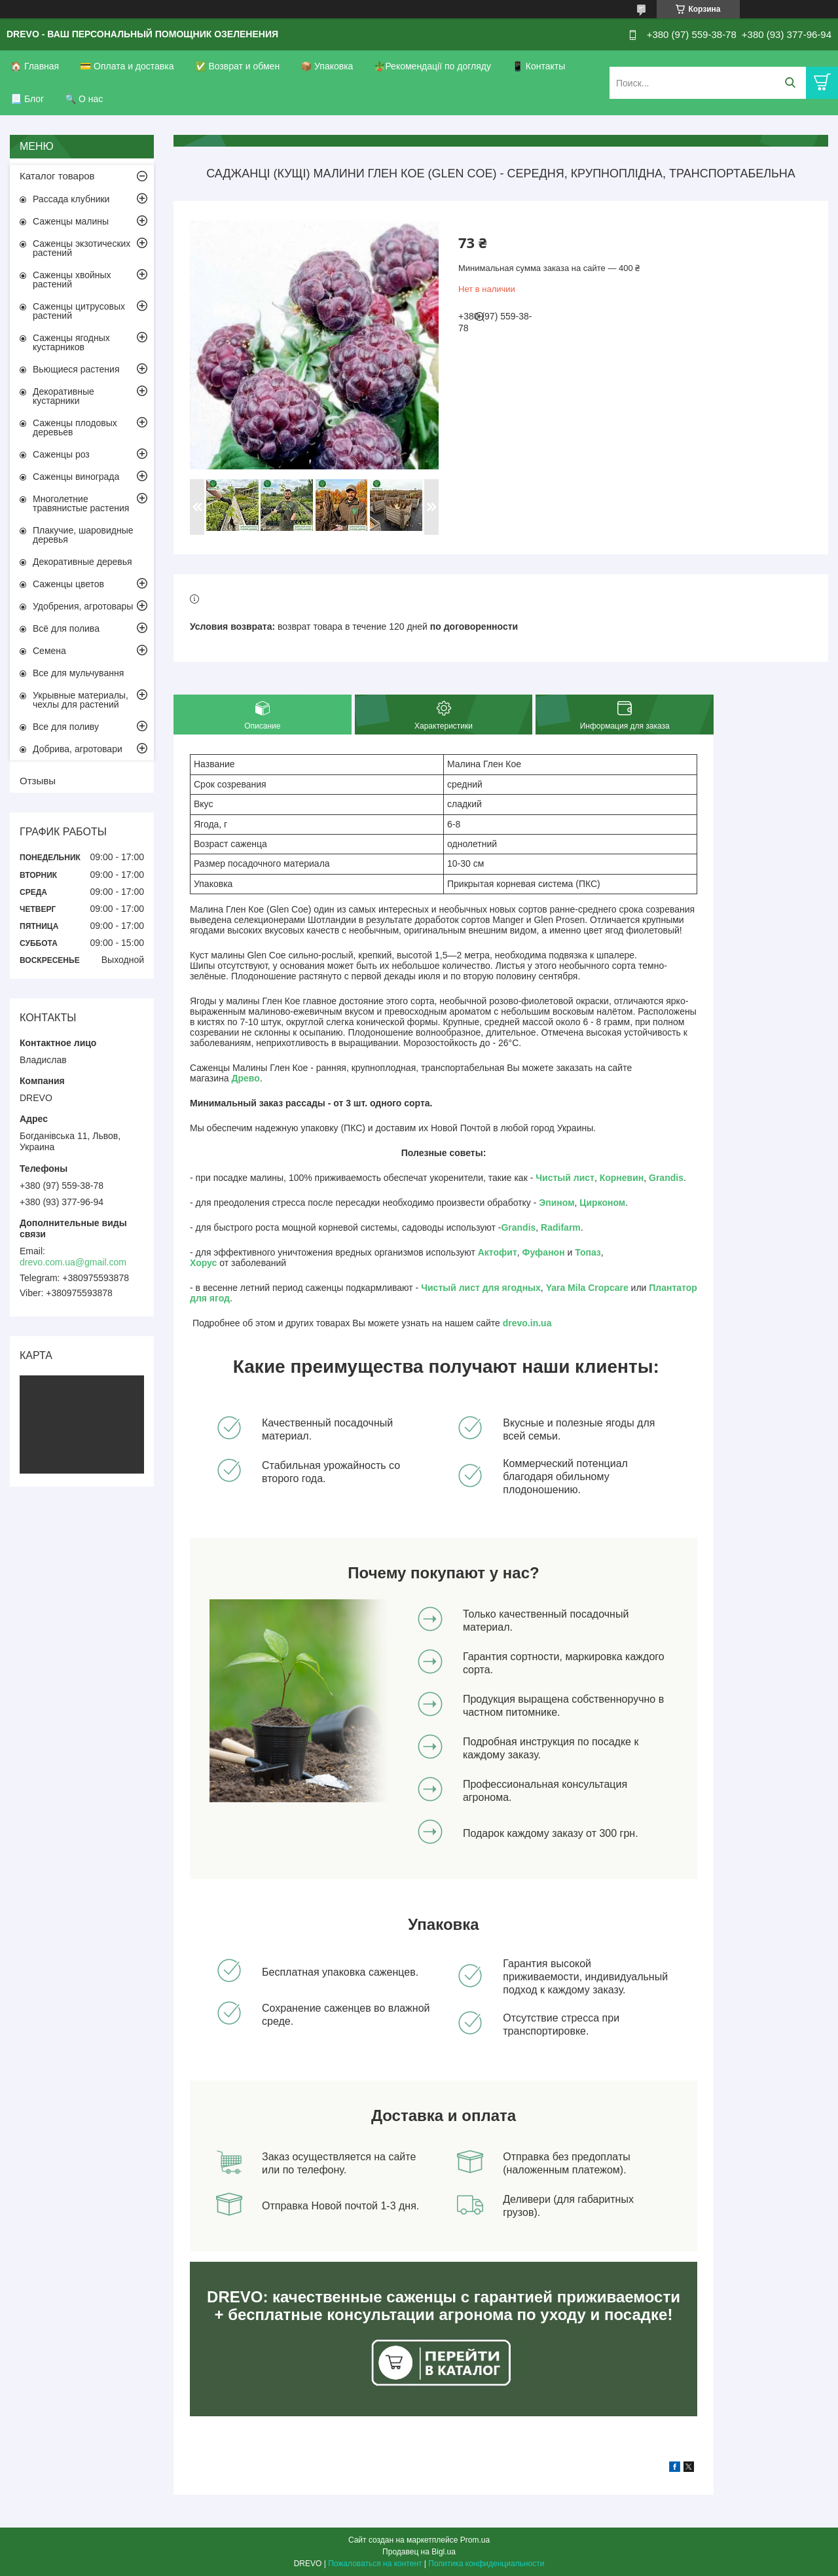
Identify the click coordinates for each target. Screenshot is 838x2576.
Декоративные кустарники (63, 396)
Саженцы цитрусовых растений (79, 311)
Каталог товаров (57, 175)
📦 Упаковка (327, 66)
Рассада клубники (71, 199)
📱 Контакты (538, 66)
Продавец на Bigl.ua (419, 2551)
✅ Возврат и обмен (237, 66)
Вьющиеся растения (76, 369)
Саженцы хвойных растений (72, 279)
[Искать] (790, 83)
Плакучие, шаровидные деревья (83, 535)
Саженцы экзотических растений (81, 248)
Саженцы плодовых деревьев (75, 427)
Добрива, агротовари (77, 749)
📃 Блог (27, 99)
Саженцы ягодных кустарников (71, 342)
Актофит (497, 1252)
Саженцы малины (71, 221)
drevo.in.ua (527, 1323)
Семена (49, 650)
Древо (246, 1078)
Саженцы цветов (68, 584)
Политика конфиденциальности (486, 2563)
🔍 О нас (84, 99)
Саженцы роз (61, 454)
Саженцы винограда (76, 476)
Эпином (556, 1202)
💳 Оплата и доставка (126, 66)
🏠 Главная (34, 66)
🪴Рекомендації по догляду (432, 66)
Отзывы (38, 780)
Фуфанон (543, 1252)
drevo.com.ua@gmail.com (73, 1262)
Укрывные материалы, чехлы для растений (80, 700)
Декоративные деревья (82, 561)
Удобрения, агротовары (83, 606)
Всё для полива (66, 628)
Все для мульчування (78, 673)
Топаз (588, 1252)
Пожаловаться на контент (375, 2563)
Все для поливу (66, 726)
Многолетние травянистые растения (81, 503)
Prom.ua (475, 2540)
